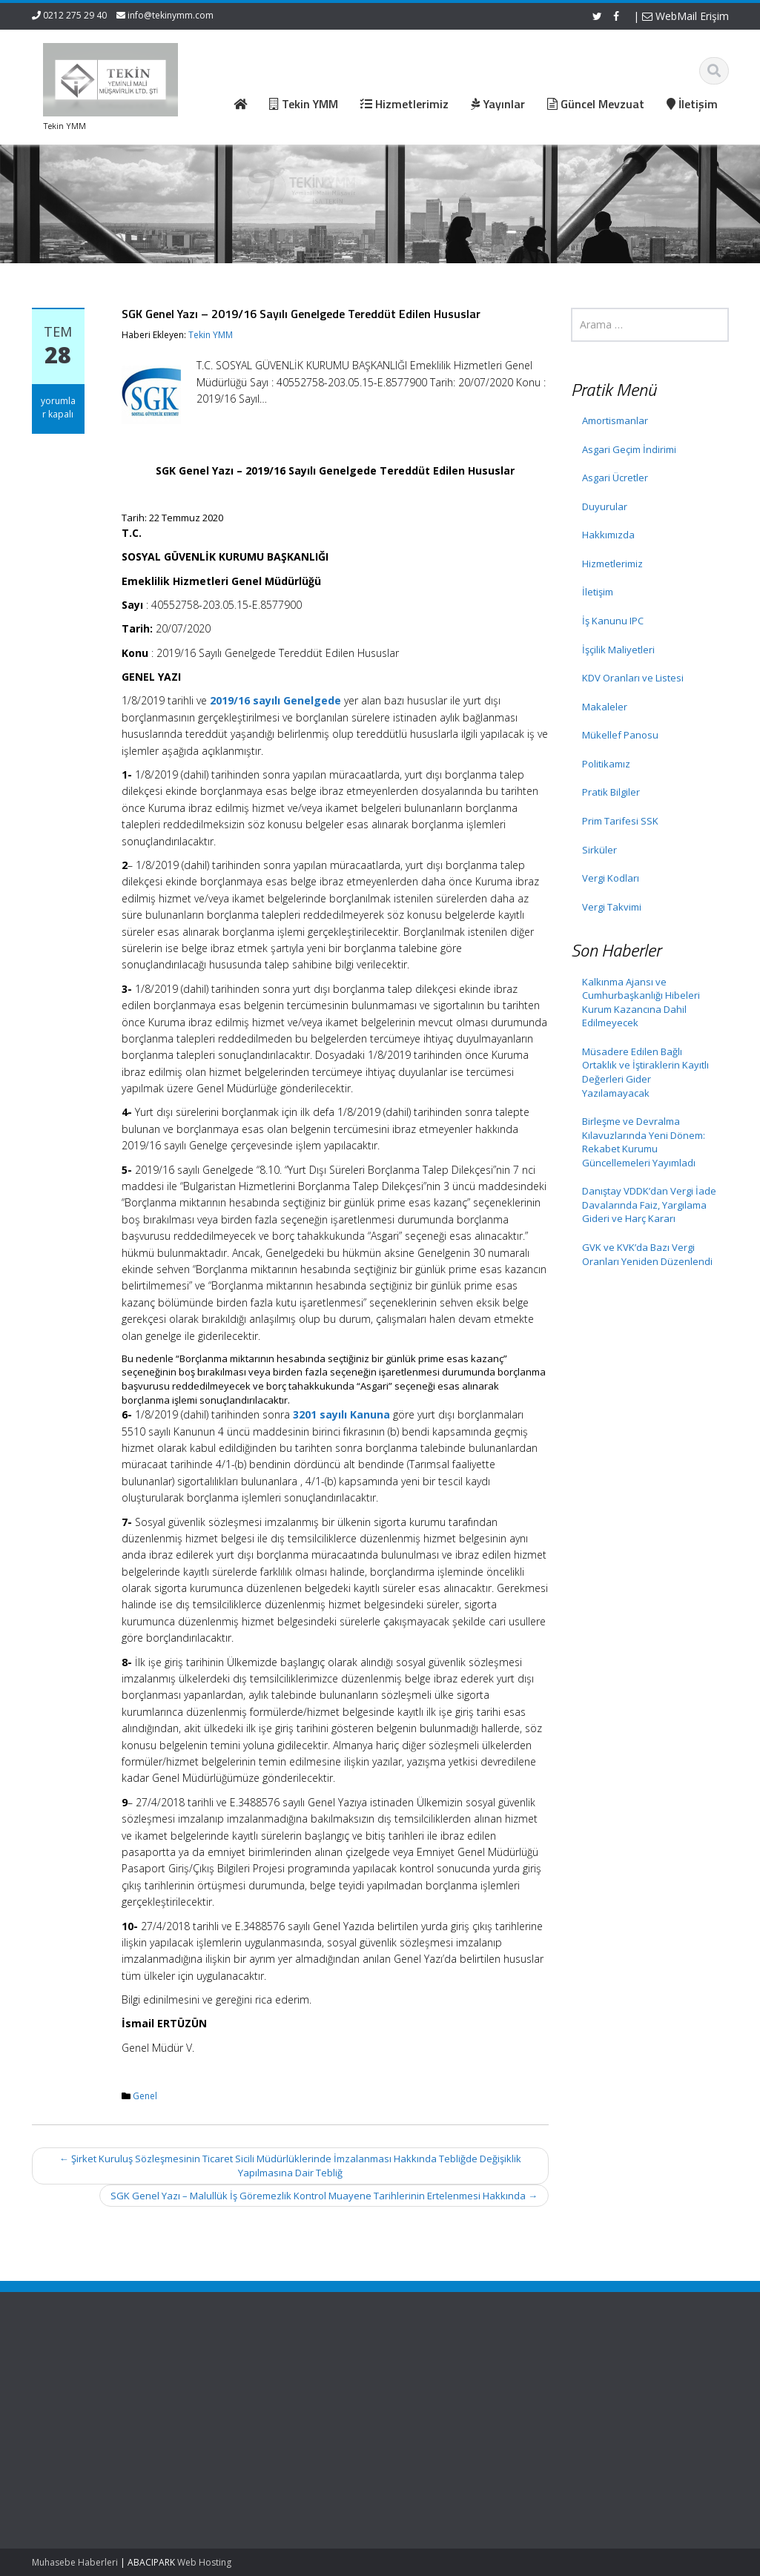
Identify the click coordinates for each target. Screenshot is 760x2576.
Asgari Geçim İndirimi (629, 449)
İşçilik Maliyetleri (618, 649)
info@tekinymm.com (171, 15)
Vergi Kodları (610, 878)
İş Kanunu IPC (613, 620)
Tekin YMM (210, 334)
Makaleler (604, 706)
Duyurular (604, 506)
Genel (145, 2096)
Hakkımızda (608, 534)
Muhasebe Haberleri (75, 2562)
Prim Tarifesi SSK (620, 821)
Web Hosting (204, 2562)
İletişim (597, 591)
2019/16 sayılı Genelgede (275, 700)
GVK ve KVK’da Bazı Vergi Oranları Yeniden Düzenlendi (647, 1254)
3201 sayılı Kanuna (341, 1414)
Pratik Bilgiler (611, 792)
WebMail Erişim (685, 16)
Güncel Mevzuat (265, 2415)
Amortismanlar (615, 420)
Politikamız (606, 763)
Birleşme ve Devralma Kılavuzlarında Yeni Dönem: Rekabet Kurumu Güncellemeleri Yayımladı (643, 1141)
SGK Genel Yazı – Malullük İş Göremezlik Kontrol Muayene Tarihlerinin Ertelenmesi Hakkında (324, 2195)
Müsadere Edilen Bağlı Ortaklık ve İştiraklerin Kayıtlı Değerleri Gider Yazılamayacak (645, 1072)
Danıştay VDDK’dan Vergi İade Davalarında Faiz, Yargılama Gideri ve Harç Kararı (649, 1204)
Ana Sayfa (251, 2374)
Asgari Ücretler (615, 477)
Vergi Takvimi (611, 907)
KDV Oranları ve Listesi (633, 677)
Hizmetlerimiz (612, 563)
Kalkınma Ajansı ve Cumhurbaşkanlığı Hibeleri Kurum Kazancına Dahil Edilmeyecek (641, 1002)
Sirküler (599, 849)
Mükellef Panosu (620, 735)
